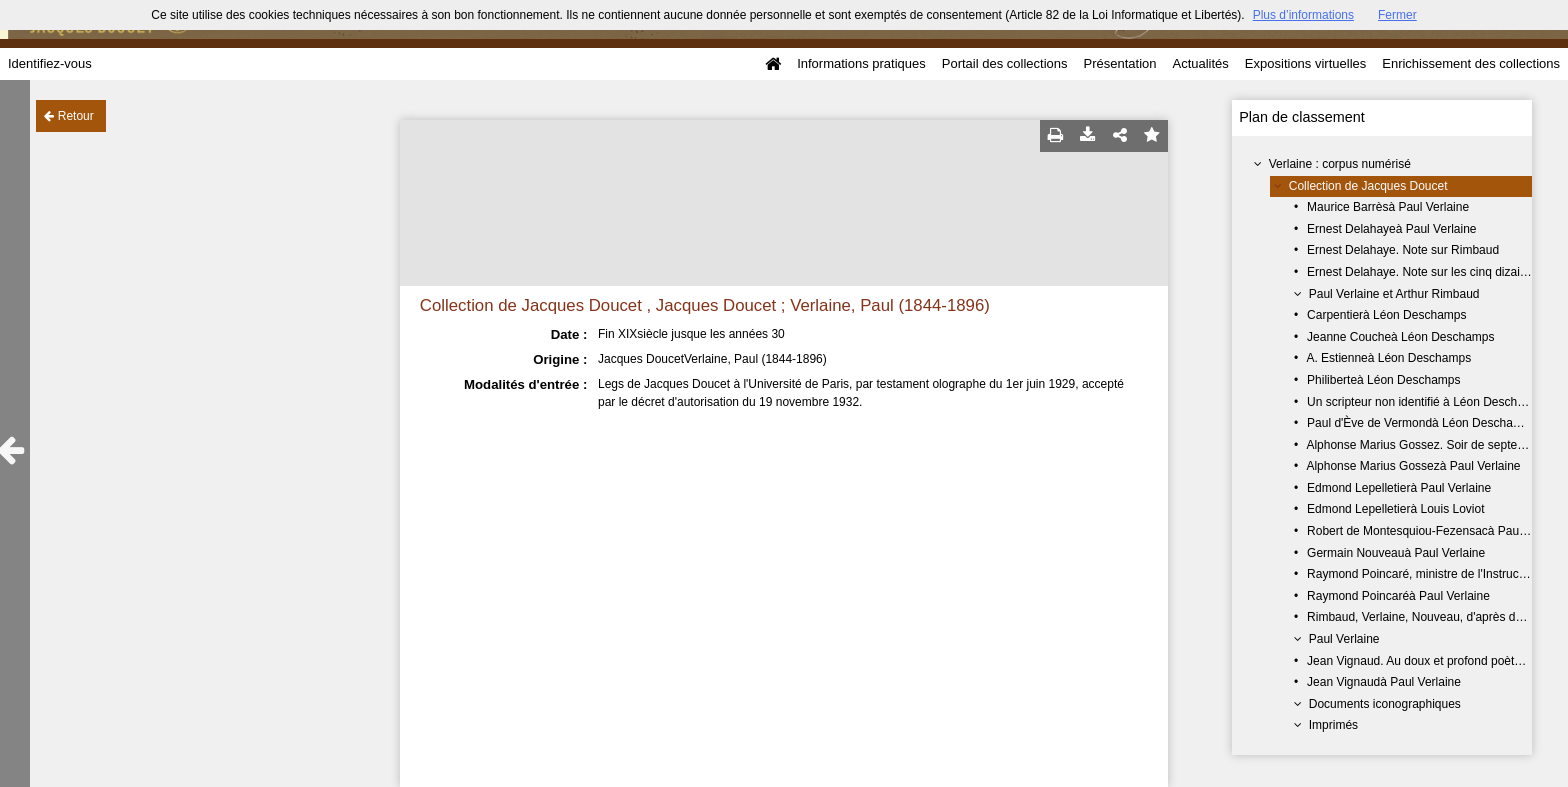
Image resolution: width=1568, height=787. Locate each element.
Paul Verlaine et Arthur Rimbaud (1394, 294)
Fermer (1397, 15)
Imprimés (1333, 725)
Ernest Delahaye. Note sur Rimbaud (1403, 250)
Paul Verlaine (1344, 639)
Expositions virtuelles (1305, 63)
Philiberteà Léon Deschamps (1383, 380)
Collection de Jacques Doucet (1368, 186)
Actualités (1200, 63)
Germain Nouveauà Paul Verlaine (1396, 553)
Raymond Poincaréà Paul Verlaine (1398, 596)
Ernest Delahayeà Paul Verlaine (1391, 229)
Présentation (1119, 63)
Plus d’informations (1303, 15)
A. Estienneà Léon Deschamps (1388, 358)
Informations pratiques (861, 63)
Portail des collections (1005, 63)
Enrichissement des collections (1471, 63)
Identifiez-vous (50, 63)
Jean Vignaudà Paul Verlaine (1384, 682)
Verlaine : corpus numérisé (1340, 164)
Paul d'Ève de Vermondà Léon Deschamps (1421, 423)
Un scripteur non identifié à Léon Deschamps (1426, 402)
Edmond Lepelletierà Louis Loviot (1395, 509)
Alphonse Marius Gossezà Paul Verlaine (1413, 466)
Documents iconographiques (1385, 704)
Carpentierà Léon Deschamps (1386, 315)
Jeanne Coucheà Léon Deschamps (1400, 337)
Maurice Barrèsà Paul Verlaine (1388, 207)
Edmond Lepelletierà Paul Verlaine (1399, 488)
